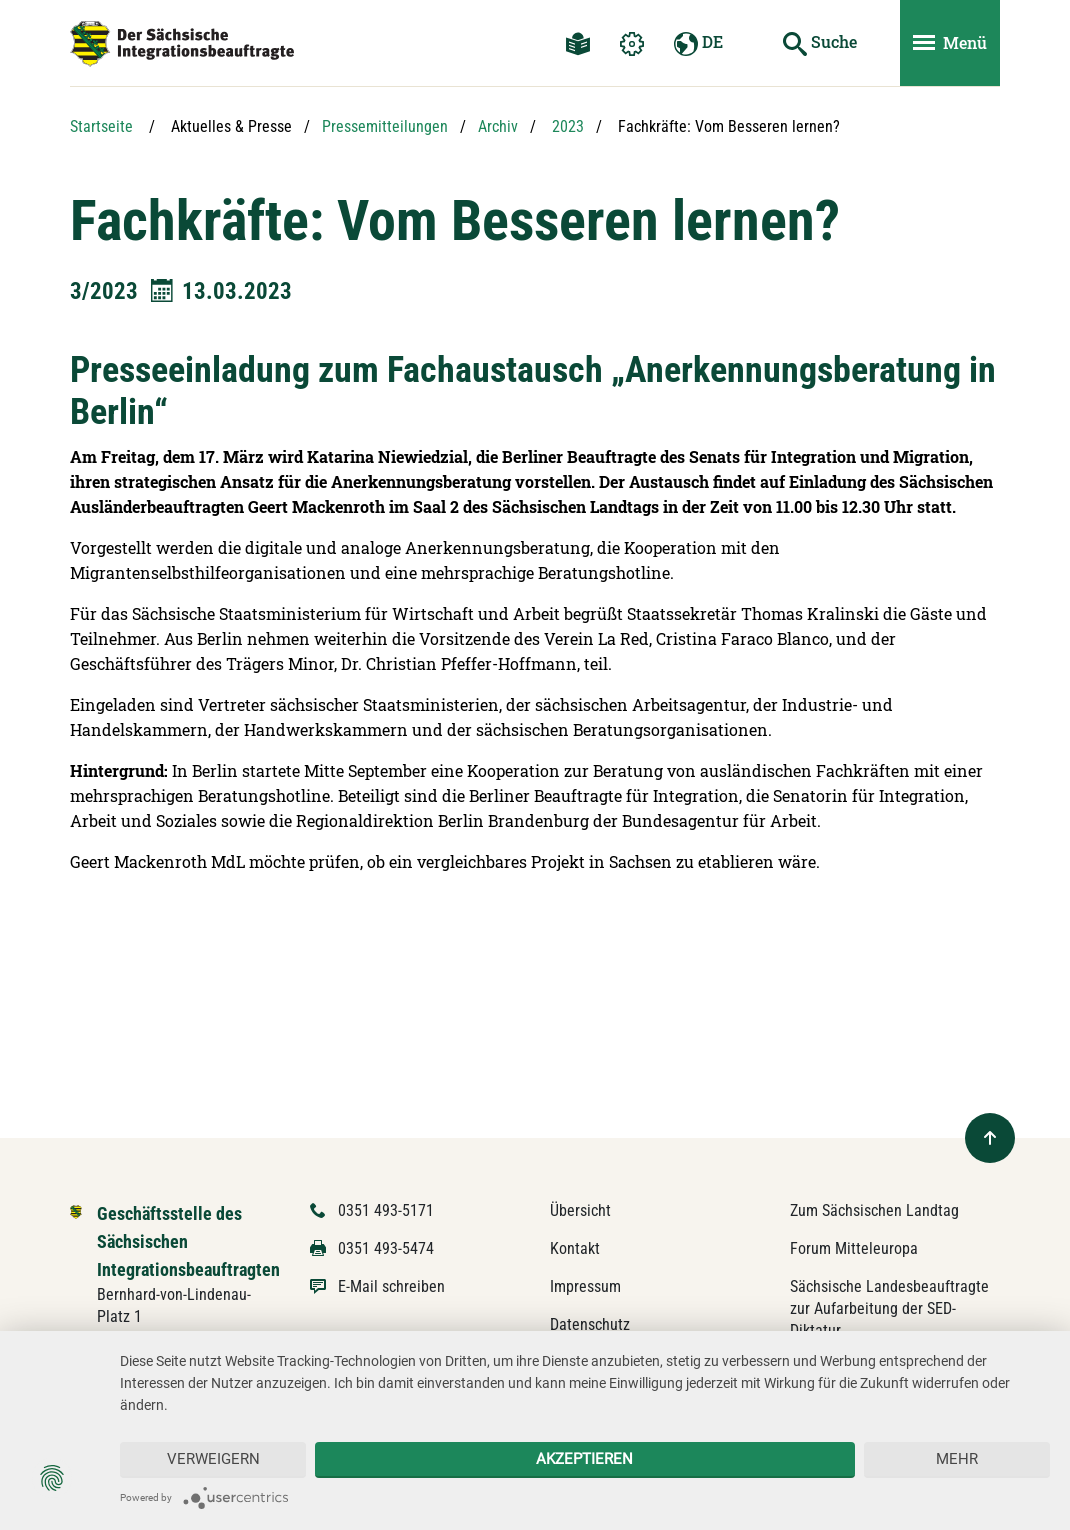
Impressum (585, 1286)
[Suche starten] (820, 43)
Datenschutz (590, 1324)
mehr (957, 1459)
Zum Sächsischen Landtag (874, 1210)
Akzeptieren (584, 1459)
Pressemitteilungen (385, 126)
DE (698, 43)
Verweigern (213, 1459)
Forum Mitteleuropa (854, 1248)
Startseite (101, 126)
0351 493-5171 (386, 1210)
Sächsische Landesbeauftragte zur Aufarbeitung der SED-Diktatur (889, 1308)
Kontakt (575, 1248)
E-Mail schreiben (391, 1286)
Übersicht (580, 1210)
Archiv (498, 126)
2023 (568, 126)
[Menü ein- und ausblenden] (950, 43)
